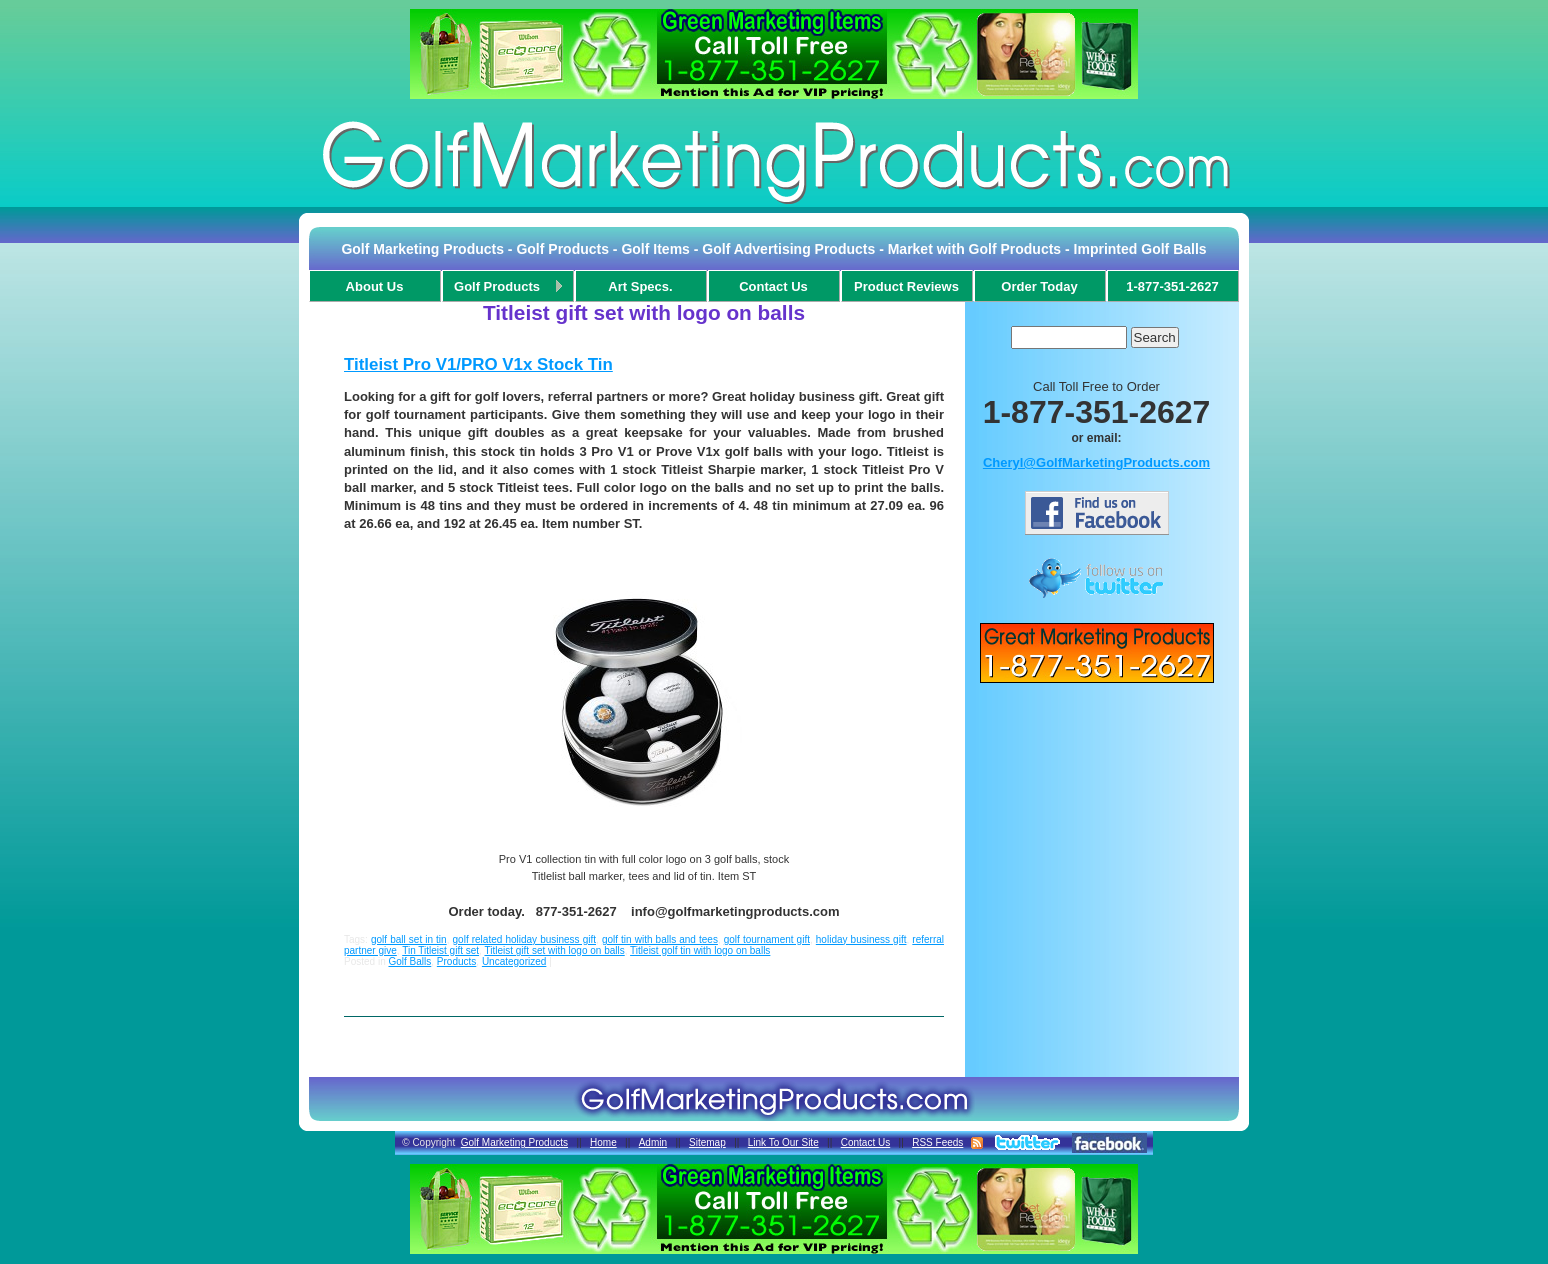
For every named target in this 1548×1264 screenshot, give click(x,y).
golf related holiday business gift (525, 939)
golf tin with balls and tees (660, 939)
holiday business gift (861, 939)
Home (603, 1142)
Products (456, 961)
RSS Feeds (937, 1142)
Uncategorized (514, 961)
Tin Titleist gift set (440, 950)
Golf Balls (409, 961)
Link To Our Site (783, 1142)
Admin (653, 1142)
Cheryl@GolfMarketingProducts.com (1096, 462)
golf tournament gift (767, 939)
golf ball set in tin (409, 939)
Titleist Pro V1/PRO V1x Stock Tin (478, 364)
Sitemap (707, 1142)
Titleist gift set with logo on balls (554, 950)
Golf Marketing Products (514, 1142)
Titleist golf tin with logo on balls (700, 950)
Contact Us (865, 1142)
